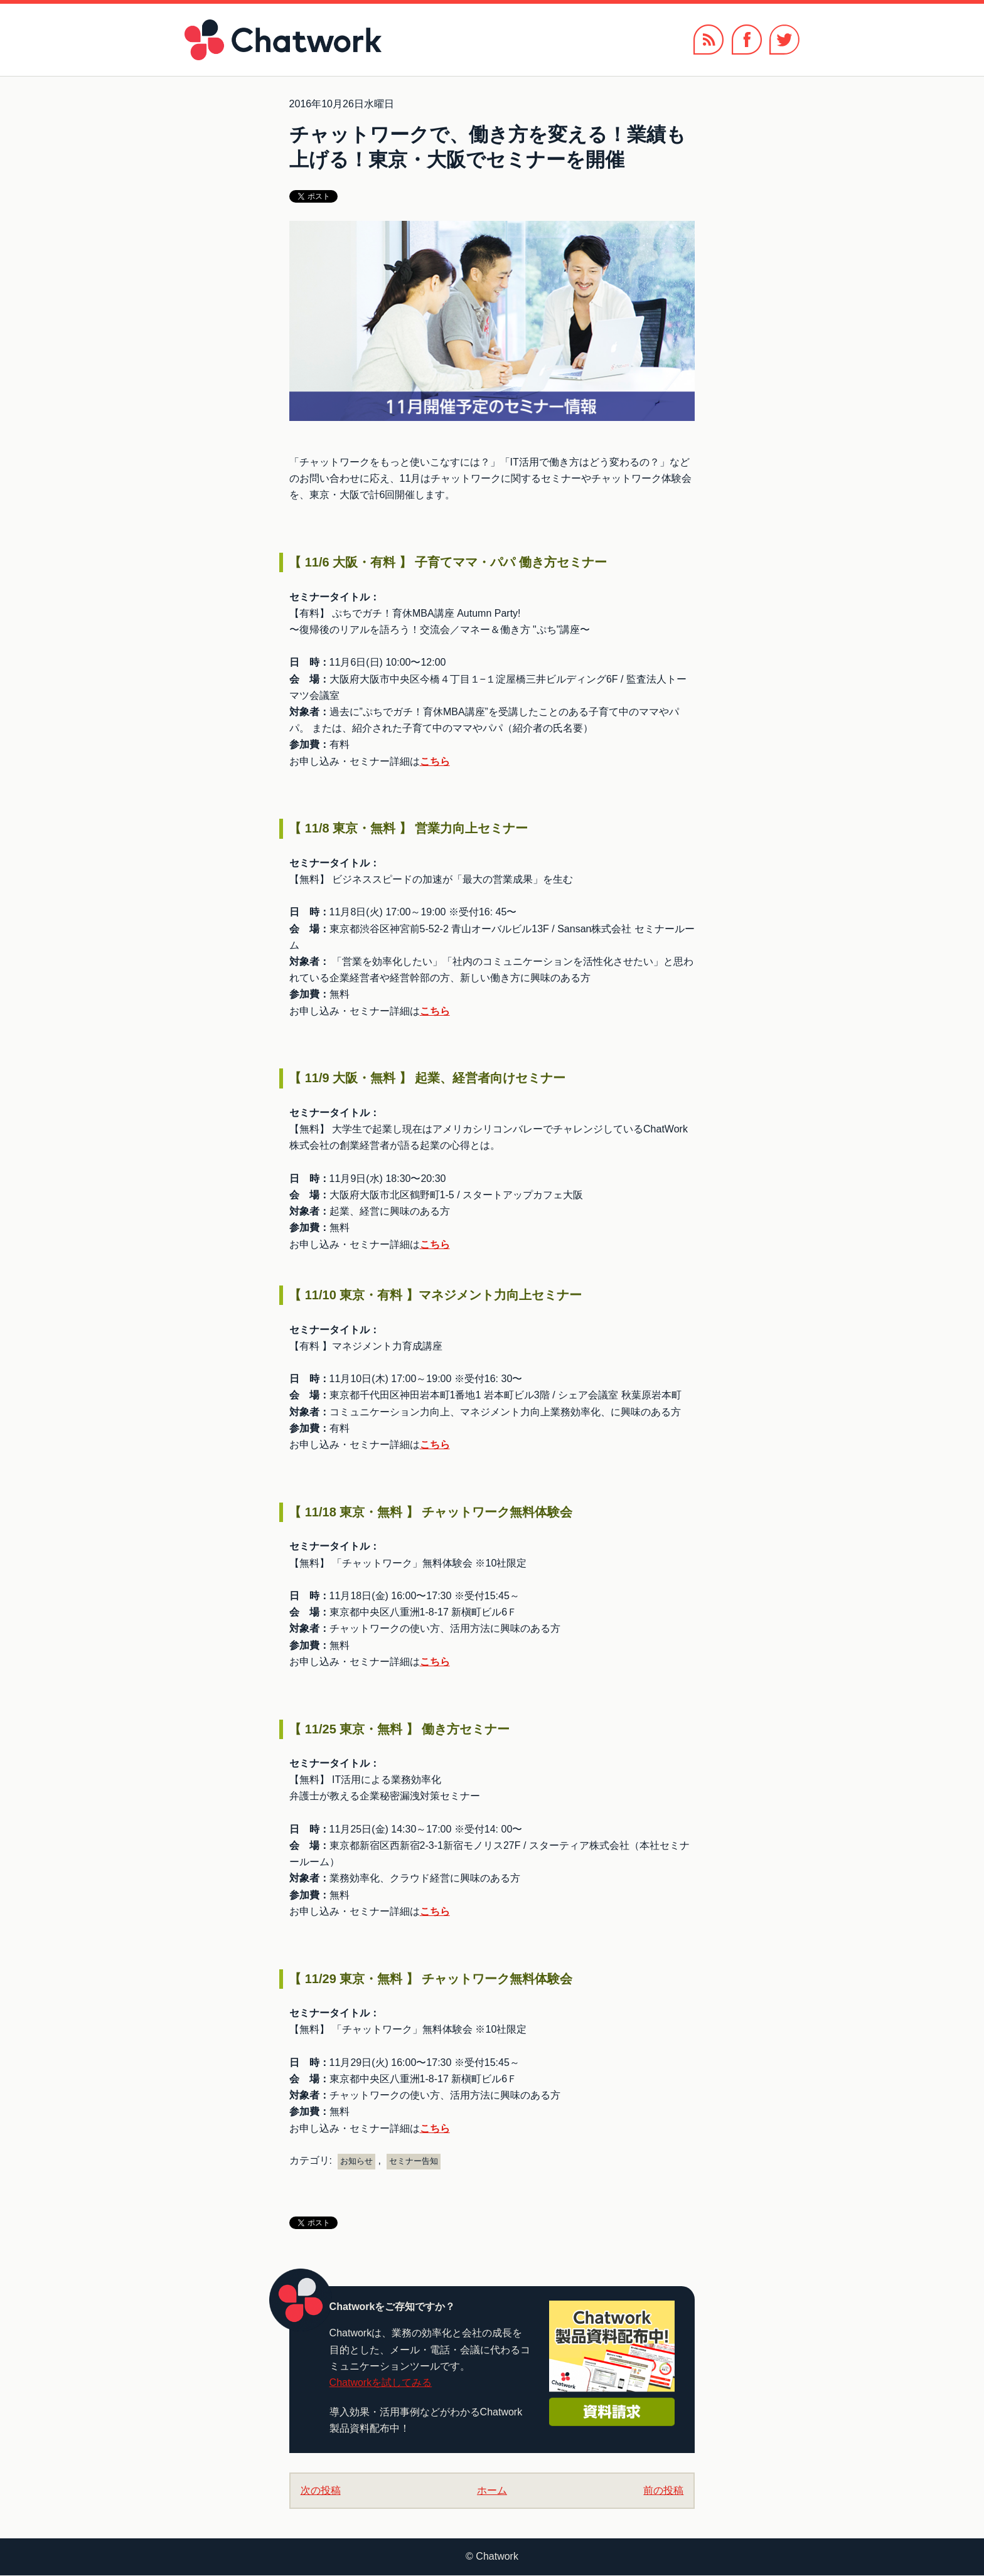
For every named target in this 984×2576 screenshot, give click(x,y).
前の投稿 (663, 2490)
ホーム (492, 2490)
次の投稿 (321, 2490)
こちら (435, 761)
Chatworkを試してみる (380, 2382)
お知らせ (356, 2161)
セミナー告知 (413, 2161)
